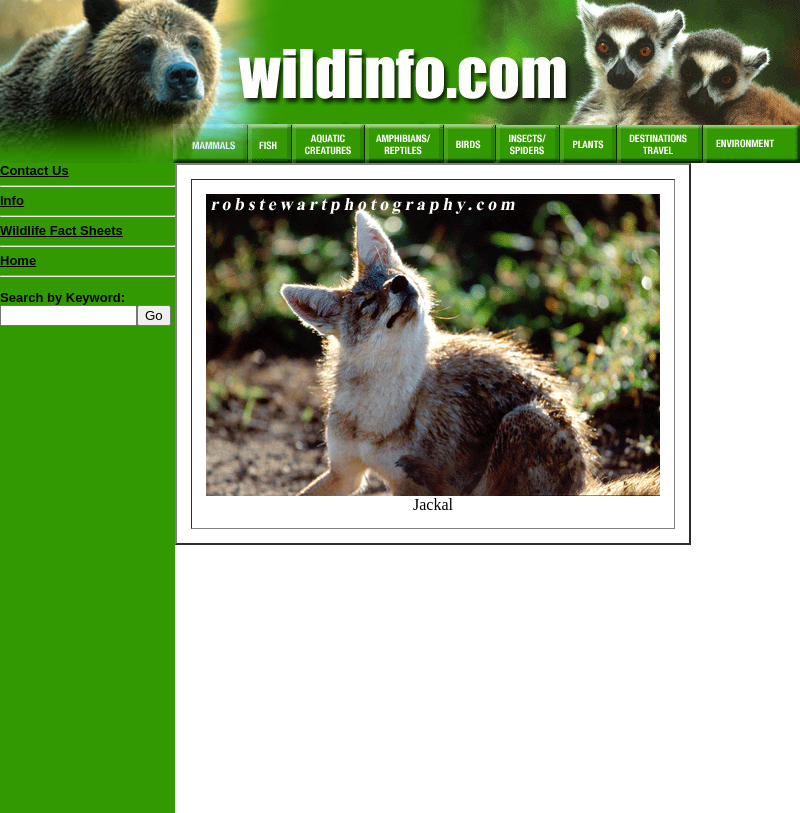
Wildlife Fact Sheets (87, 235)
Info (12, 200)
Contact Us (34, 170)
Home (18, 260)
